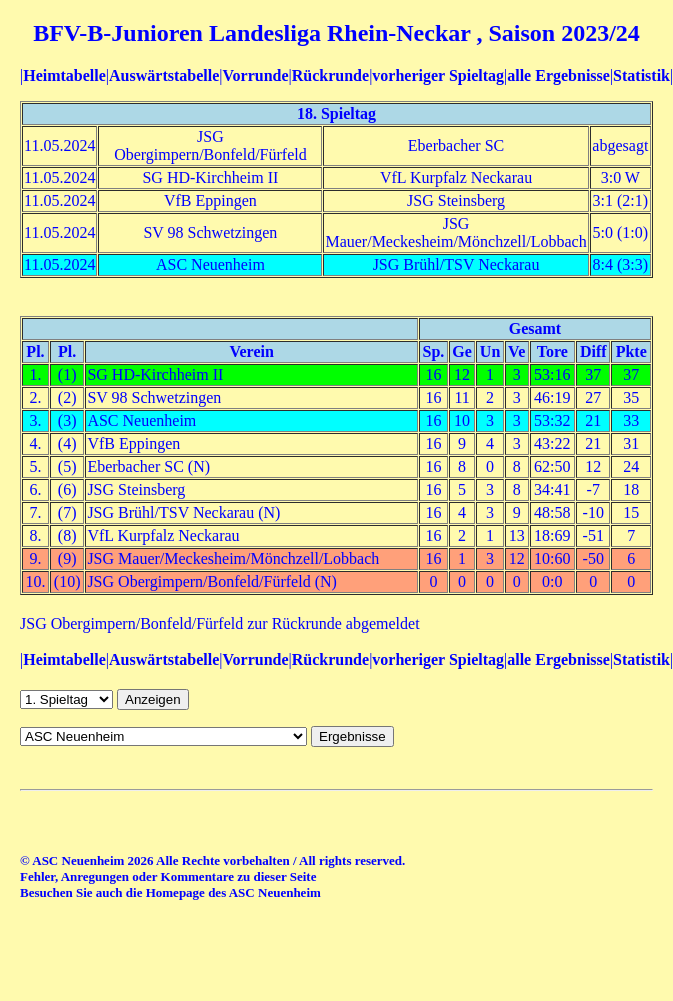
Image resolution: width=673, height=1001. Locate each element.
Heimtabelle (64, 75)
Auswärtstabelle (164, 75)
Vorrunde (255, 75)
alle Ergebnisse (558, 75)
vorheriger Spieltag (438, 75)
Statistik (641, 75)
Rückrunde (330, 75)
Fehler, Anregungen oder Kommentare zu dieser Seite (168, 876)
